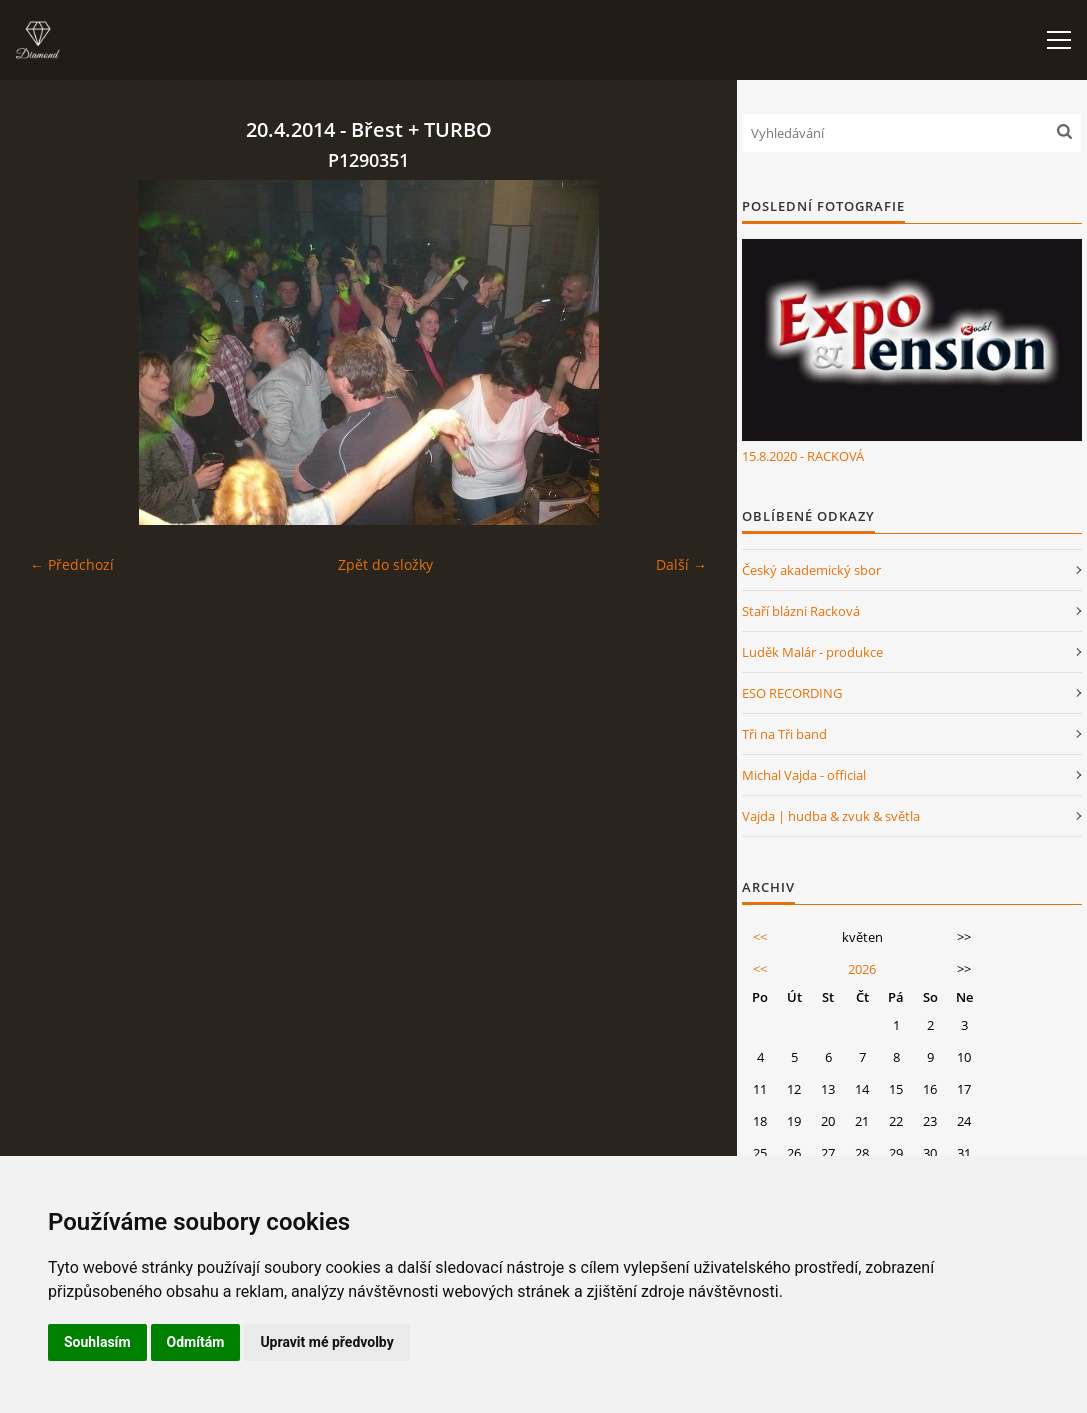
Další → (681, 564)
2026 (862, 969)
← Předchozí (72, 564)
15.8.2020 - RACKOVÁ (803, 456)
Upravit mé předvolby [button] (326, 1342)
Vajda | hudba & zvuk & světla (831, 816)
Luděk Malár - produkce (812, 652)
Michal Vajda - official (804, 775)
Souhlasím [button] (97, 1342)
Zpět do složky (385, 564)
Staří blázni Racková (801, 611)
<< (760, 937)
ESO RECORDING (792, 693)
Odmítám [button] (196, 1342)
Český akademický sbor (811, 570)
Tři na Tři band (784, 734)
